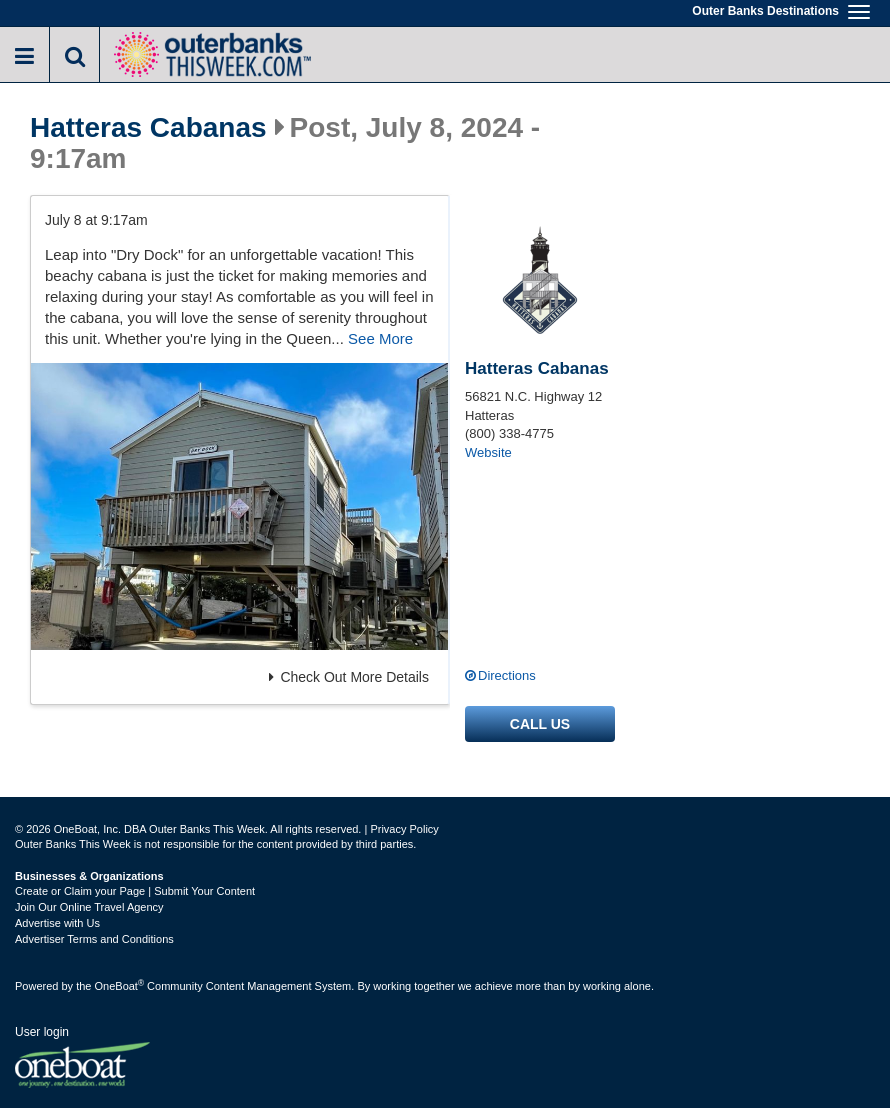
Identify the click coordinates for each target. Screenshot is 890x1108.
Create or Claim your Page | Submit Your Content (135, 891)
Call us (540, 724)
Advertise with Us (57, 923)
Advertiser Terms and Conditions (94, 939)
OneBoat (120, 986)
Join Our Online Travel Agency (89, 907)
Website (488, 452)
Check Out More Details (349, 677)
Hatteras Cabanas (148, 128)
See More (380, 338)
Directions (507, 675)
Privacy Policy (404, 829)
